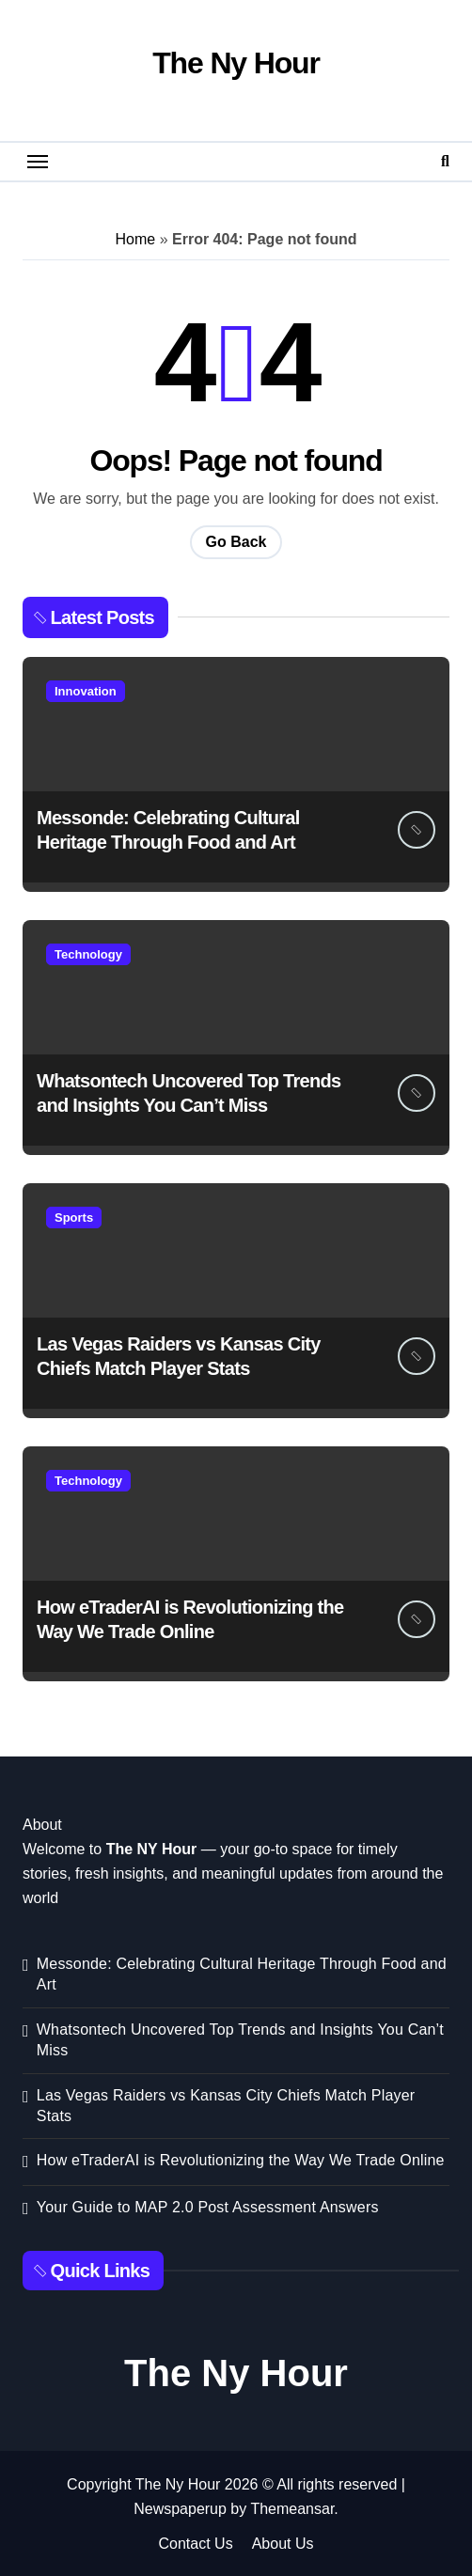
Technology (88, 954)
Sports (74, 1217)
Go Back (236, 542)
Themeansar (292, 2509)
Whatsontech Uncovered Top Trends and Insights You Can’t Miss (240, 2040)
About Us (283, 2544)
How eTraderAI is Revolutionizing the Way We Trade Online (241, 2160)
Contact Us (196, 2544)
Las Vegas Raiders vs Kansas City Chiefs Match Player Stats (226, 2105)
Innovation (86, 691)
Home (136, 239)
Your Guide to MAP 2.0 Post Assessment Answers (208, 2207)
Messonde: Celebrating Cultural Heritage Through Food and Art (242, 1974)
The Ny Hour (236, 63)
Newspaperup (180, 2509)
